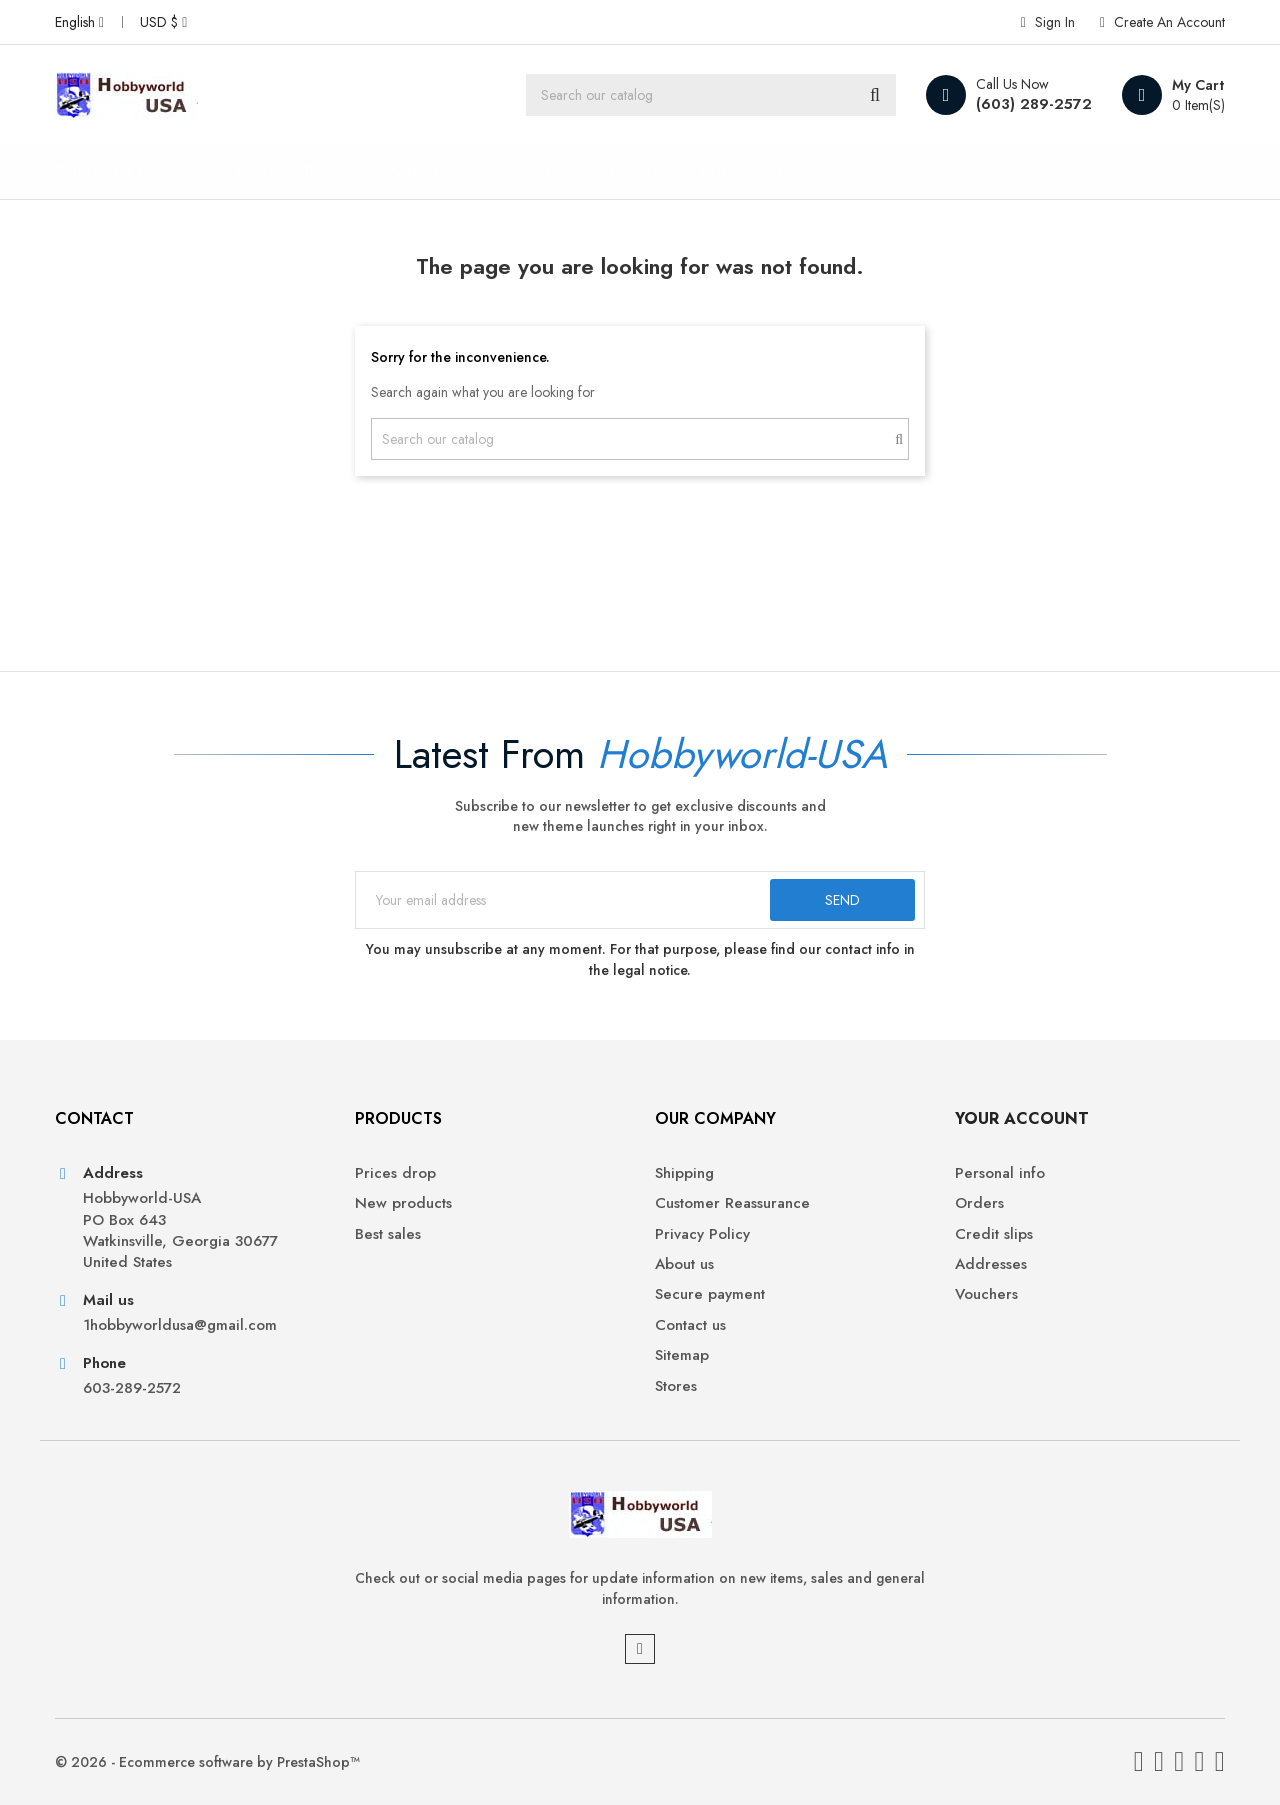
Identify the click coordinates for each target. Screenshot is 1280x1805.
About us (684, 1264)
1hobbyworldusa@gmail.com (180, 1325)
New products (403, 1203)
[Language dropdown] (79, 22)
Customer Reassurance (732, 1203)
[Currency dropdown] (163, 22)
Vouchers (986, 1294)
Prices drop (395, 1173)
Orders (979, 1203)
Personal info (1000, 1173)
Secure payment (710, 1294)
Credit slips (994, 1234)
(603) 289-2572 (1034, 104)
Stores (676, 1386)
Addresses (991, 1264)
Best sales (388, 1234)
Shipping (684, 1173)
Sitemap (682, 1355)
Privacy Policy (702, 1234)
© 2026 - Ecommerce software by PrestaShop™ (207, 1762)
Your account (1022, 1118)
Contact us (690, 1325)
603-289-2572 (132, 1388)
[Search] (711, 95)
